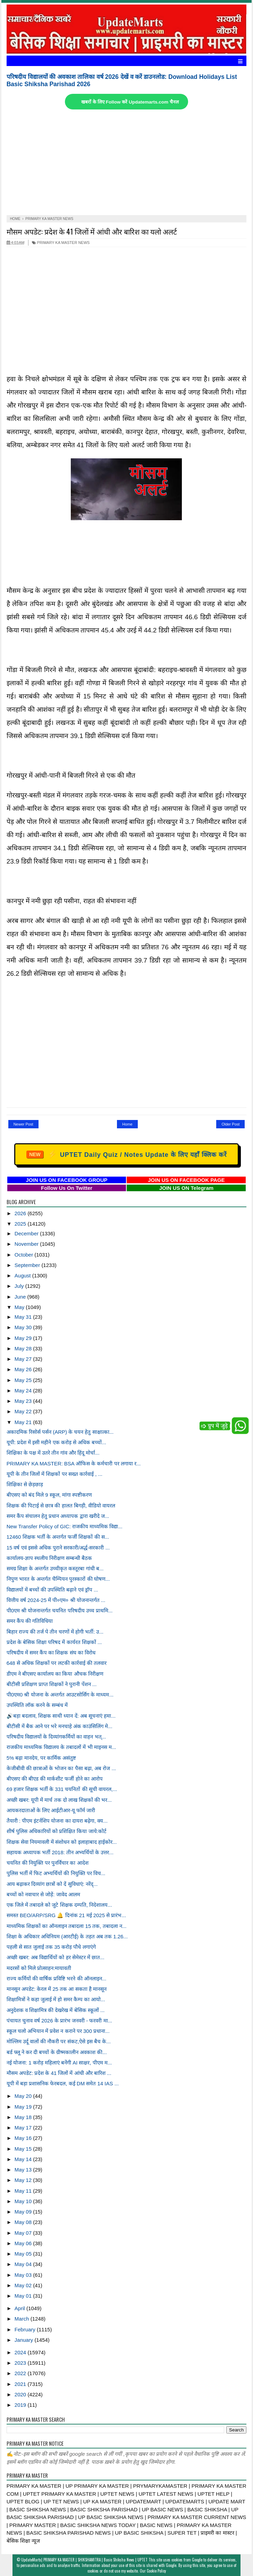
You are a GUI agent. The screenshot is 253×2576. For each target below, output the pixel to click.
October (25, 1255)
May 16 (24, 2138)
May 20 (24, 2096)
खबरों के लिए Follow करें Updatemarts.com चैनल (129, 102)
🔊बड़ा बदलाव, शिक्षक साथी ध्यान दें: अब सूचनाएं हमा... (61, 1716)
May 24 (24, 1390)
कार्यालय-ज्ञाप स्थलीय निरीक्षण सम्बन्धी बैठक (49, 1558)
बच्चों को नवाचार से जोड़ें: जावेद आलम (43, 1894)
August (23, 1275)
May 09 (24, 2212)
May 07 (24, 2233)
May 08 (24, 2222)
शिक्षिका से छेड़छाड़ (25, 1484)
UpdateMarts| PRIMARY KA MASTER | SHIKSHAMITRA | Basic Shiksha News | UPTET (84, 2559)
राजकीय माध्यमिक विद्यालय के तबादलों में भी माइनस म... (61, 1747)
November (27, 1244)
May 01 (24, 2296)
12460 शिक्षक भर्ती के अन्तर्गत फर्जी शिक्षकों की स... (58, 1537)
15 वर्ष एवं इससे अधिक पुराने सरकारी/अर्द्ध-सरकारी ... (58, 1548)
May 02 (24, 2285)
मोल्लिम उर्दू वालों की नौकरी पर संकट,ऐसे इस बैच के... (59, 2041)
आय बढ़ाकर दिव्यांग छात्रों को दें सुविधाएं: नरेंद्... (52, 1884)
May (20, 1307)
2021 (21, 2384)
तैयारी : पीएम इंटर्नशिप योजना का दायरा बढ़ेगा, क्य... (57, 1821)
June (21, 1297)
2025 (21, 1224)
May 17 (24, 2128)
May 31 (24, 1317)
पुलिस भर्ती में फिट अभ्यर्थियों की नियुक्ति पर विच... (56, 1873)
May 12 (24, 2180)
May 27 (24, 1359)
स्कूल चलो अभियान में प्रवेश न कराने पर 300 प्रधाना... (58, 2031)
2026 (21, 1213)
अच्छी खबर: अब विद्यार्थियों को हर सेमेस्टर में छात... (55, 1957)
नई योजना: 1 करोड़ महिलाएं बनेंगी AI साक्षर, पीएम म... (59, 2063)
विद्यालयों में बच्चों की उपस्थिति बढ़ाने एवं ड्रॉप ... (52, 1590)
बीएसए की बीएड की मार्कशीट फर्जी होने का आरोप (55, 1779)
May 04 (24, 2264)
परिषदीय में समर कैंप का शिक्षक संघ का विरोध (51, 1652)
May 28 (24, 1348)
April (20, 2308)
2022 (21, 2373)
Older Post (230, 1124)
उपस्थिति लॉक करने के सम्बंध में (37, 1705)
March (23, 2319)
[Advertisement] (127, 163)
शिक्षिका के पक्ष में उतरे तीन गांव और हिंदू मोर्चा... (53, 1453)
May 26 (24, 1369)
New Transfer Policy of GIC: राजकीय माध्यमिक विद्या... (65, 1526)
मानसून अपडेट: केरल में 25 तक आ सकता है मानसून (57, 1989)
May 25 (24, 1380)
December (27, 1233)
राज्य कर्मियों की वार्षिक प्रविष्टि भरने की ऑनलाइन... (57, 1978)
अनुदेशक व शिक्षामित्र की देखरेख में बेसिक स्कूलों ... (56, 2010)
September (28, 1265)
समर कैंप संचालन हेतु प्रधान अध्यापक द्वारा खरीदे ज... (58, 1516)
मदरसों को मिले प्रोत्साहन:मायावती (39, 1968)
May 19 (24, 2107)
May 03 (24, 2275)
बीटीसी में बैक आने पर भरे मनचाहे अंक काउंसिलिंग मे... (59, 1726)
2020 (21, 2394)
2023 (21, 2363)
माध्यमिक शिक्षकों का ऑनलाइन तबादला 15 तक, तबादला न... (67, 1926)
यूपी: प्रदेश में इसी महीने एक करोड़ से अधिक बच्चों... (56, 1442)
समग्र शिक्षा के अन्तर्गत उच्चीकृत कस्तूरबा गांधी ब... (55, 1568)
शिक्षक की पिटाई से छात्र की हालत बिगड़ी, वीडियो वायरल (61, 1505)
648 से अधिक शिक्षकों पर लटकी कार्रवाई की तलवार (57, 1663)
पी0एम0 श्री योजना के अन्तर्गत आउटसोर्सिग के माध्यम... (60, 1695)
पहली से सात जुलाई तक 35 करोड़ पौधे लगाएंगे (51, 1947)
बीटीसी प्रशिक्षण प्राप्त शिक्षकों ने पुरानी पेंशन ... (52, 1684)
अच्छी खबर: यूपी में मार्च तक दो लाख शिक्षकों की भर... (59, 1800)
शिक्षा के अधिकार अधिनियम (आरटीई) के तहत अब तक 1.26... (67, 1936)
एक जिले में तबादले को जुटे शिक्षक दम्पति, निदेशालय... (59, 1905)
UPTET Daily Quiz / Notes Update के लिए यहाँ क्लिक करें (126, 1154)
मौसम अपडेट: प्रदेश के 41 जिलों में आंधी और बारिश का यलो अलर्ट (92, 231)
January (25, 2340)
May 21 (24, 1422)
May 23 (24, 1401)
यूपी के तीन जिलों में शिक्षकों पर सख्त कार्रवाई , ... (54, 1474)
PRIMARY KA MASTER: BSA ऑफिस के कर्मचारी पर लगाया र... (74, 1463)
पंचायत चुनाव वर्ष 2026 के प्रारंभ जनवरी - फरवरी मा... (59, 2020)
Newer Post (23, 1124)
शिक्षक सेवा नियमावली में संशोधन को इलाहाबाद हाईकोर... (62, 1842)
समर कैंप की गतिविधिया (30, 1621)
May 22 (24, 1411)
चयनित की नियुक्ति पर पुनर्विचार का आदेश (47, 1863)
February (26, 2329)
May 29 (24, 1338)
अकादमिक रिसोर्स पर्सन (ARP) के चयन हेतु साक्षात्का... (60, 1432)
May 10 (24, 2201)
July (20, 1286)
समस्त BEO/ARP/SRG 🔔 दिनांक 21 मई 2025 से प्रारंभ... (66, 1915)
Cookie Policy (156, 2571)
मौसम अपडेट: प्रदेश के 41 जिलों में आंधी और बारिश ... (59, 2073)
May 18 (24, 2117)
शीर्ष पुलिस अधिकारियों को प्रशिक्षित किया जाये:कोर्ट (57, 1831)
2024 (21, 2352)
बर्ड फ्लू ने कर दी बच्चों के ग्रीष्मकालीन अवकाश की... (57, 2052)
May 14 (24, 2159)
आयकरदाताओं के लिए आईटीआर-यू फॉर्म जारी (51, 1810)
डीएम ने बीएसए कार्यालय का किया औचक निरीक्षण (55, 1674)
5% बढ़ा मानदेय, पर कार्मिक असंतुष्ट (41, 1758)
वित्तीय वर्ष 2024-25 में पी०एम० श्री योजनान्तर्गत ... (56, 1600)
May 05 (24, 2254)
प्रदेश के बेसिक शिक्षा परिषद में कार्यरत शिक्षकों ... (54, 1642)
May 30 (24, 1327)
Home (127, 1124)
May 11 (24, 2191)
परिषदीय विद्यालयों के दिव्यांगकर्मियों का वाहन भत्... (56, 1737)
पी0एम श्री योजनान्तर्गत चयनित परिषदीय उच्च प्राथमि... (60, 1610)
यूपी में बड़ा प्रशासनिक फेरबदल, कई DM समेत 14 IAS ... (63, 2083)
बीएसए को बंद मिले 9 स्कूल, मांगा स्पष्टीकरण (49, 1495)
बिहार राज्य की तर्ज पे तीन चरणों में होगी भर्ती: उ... (55, 1632)
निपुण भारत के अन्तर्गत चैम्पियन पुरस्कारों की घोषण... (58, 1579)
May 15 (24, 2149)
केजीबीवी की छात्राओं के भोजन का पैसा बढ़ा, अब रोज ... (61, 1768)
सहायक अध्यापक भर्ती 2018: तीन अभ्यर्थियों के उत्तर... (60, 1852)
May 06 (24, 2243)
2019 (21, 2405)
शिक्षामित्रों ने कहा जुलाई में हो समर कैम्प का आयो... (56, 1999)
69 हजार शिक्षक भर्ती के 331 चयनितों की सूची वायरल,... (62, 1789)
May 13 (24, 2170)
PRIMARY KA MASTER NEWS (61, 242)
